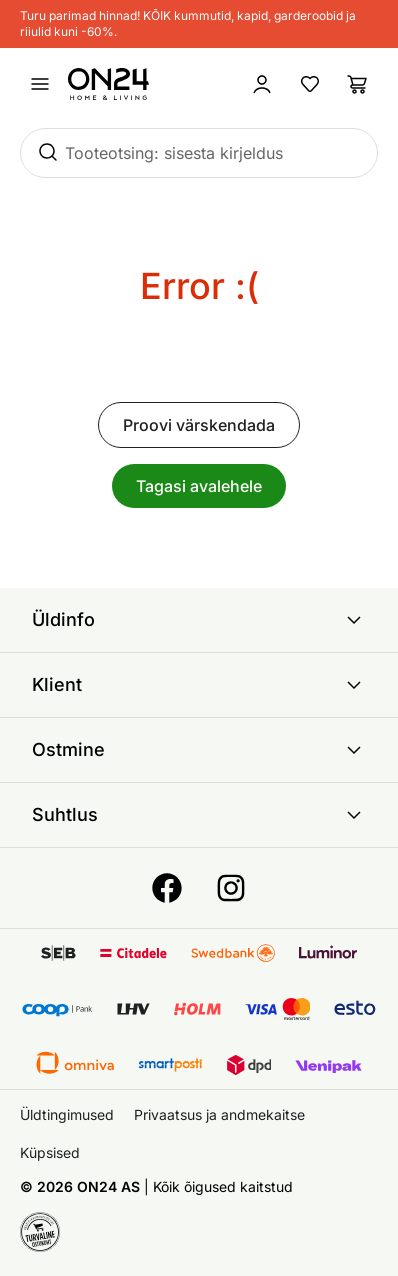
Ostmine (199, 750)
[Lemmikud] (310, 84)
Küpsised (50, 1152)
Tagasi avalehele (199, 486)
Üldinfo (199, 620)
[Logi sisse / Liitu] (262, 84)
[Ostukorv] (358, 84)
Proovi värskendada (199, 425)
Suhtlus (199, 815)
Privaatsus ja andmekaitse (219, 1114)
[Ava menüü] (40, 84)
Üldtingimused (67, 1114)
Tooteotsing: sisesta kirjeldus (174, 153)
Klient (199, 685)
